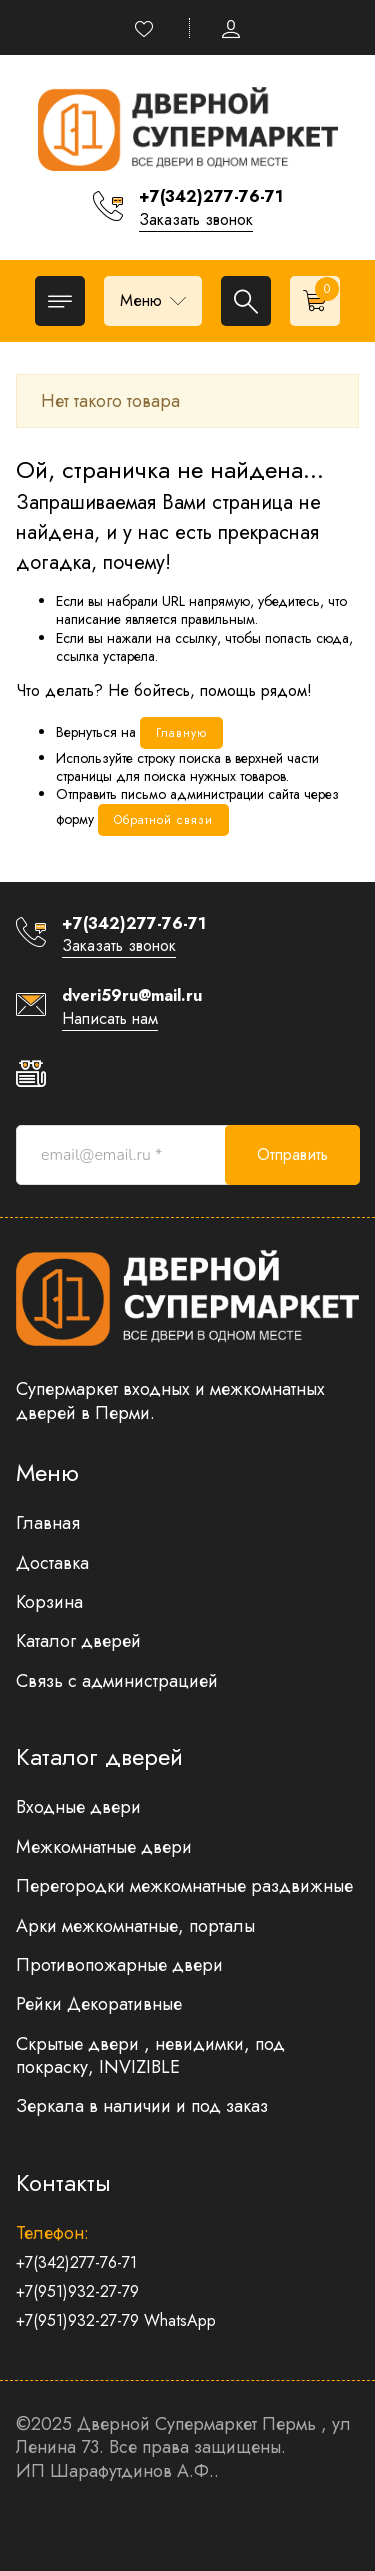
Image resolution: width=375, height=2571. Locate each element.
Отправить (292, 1154)
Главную (181, 733)
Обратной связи (163, 820)
